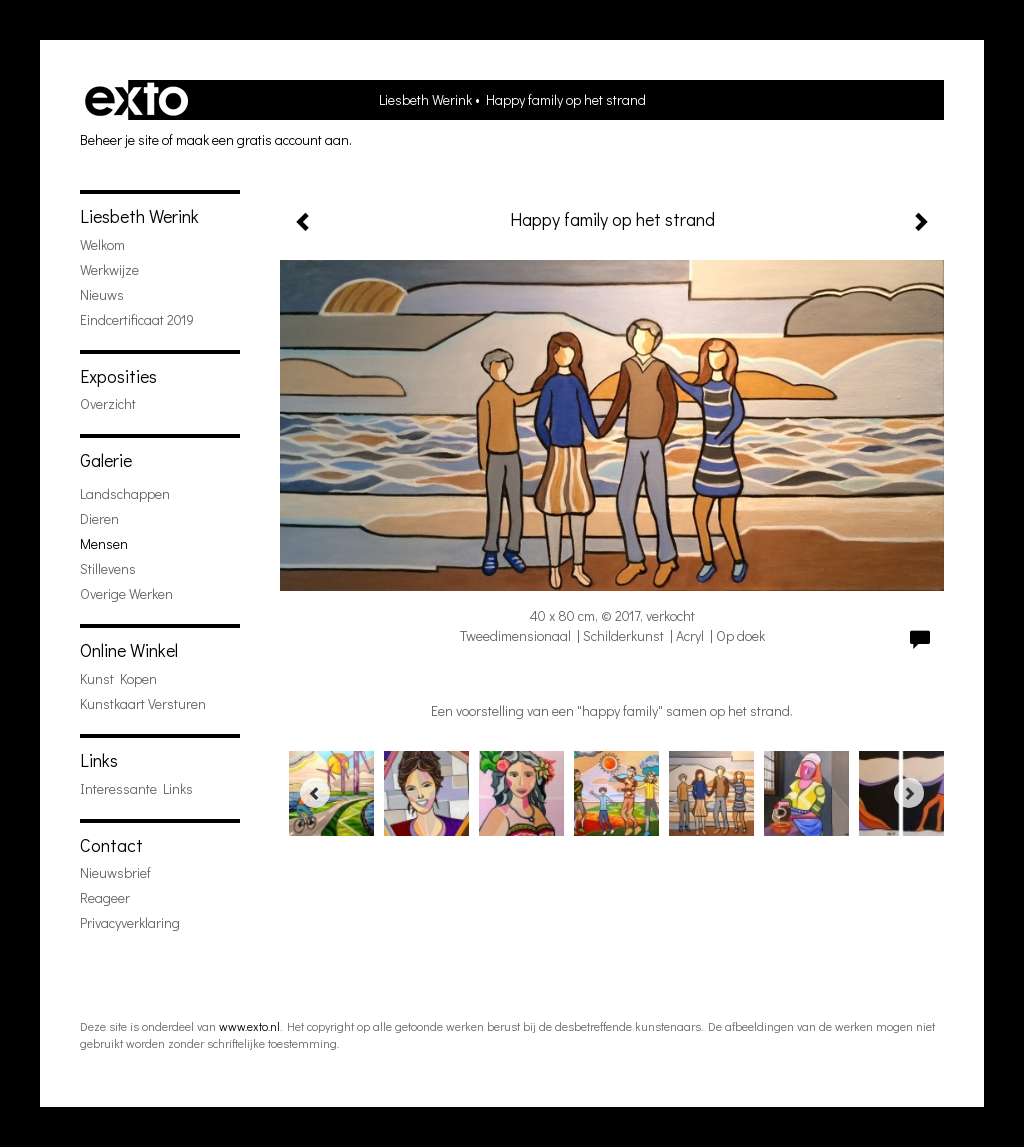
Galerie (106, 460)
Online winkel (129, 650)
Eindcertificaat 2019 (137, 319)
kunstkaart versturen (143, 703)
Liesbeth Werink (425, 99)
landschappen (125, 493)
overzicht (108, 403)
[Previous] (315, 793)
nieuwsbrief (115, 872)
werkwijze (109, 269)
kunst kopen (118, 678)
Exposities (118, 376)
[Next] (909, 793)
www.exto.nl (249, 1026)
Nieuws (102, 294)
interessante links (136, 788)
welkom (102, 244)
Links (99, 760)
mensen (104, 543)
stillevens (108, 568)
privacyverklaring (130, 922)
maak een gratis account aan (262, 139)
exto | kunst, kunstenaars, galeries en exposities (136, 100)
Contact (111, 845)
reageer (105, 897)
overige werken (126, 593)
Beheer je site (119, 139)
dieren (99, 518)
